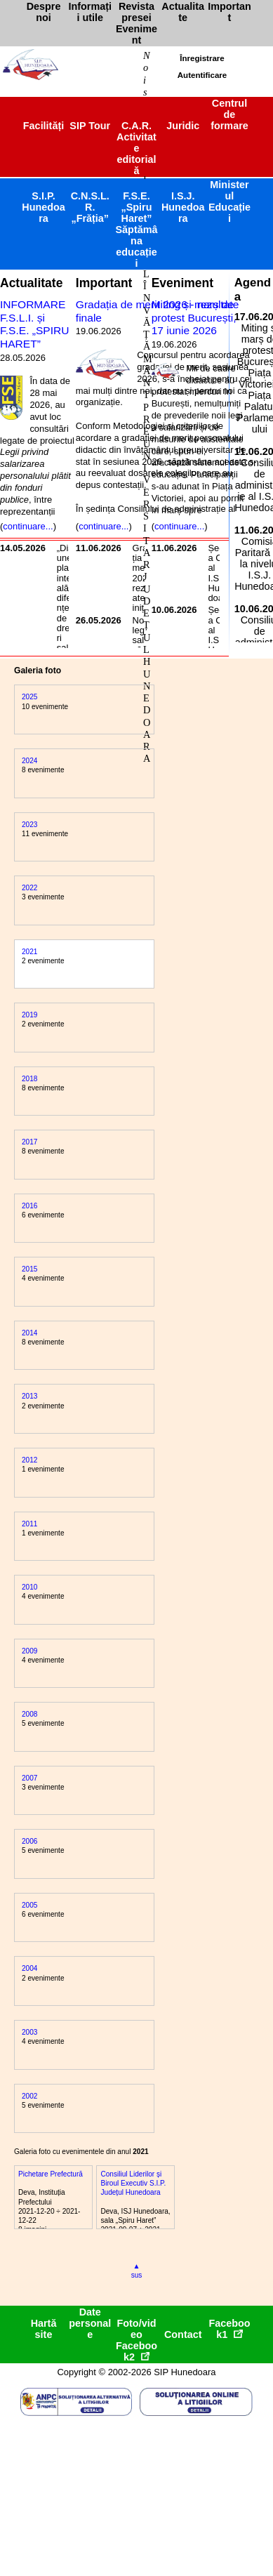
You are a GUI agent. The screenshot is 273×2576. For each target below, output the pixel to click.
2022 (29, 888)
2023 (29, 824)
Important (104, 283)
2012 (29, 1460)
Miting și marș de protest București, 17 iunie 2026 (194, 317)
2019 (29, 1015)
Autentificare (202, 75)
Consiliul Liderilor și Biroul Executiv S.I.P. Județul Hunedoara (133, 2183)
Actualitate (31, 283)
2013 (29, 1396)
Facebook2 (136, 2351)
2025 (29, 697)
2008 (29, 1714)
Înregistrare (202, 58)
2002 (29, 2096)
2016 (29, 1206)
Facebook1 (229, 2329)
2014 (29, 1333)
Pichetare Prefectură (50, 2174)
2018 (29, 1079)
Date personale (90, 2323)
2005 (29, 1905)
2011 (29, 1524)
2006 (29, 1841)
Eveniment (182, 283)
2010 (29, 1587)
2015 (29, 1269)
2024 (29, 761)
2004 (29, 1968)
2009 (29, 1651)
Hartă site (44, 2329)
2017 (29, 1142)
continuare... (28, 526)
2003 (29, 2032)
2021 (29, 952)
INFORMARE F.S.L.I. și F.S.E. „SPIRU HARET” (34, 324)
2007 (29, 1778)
